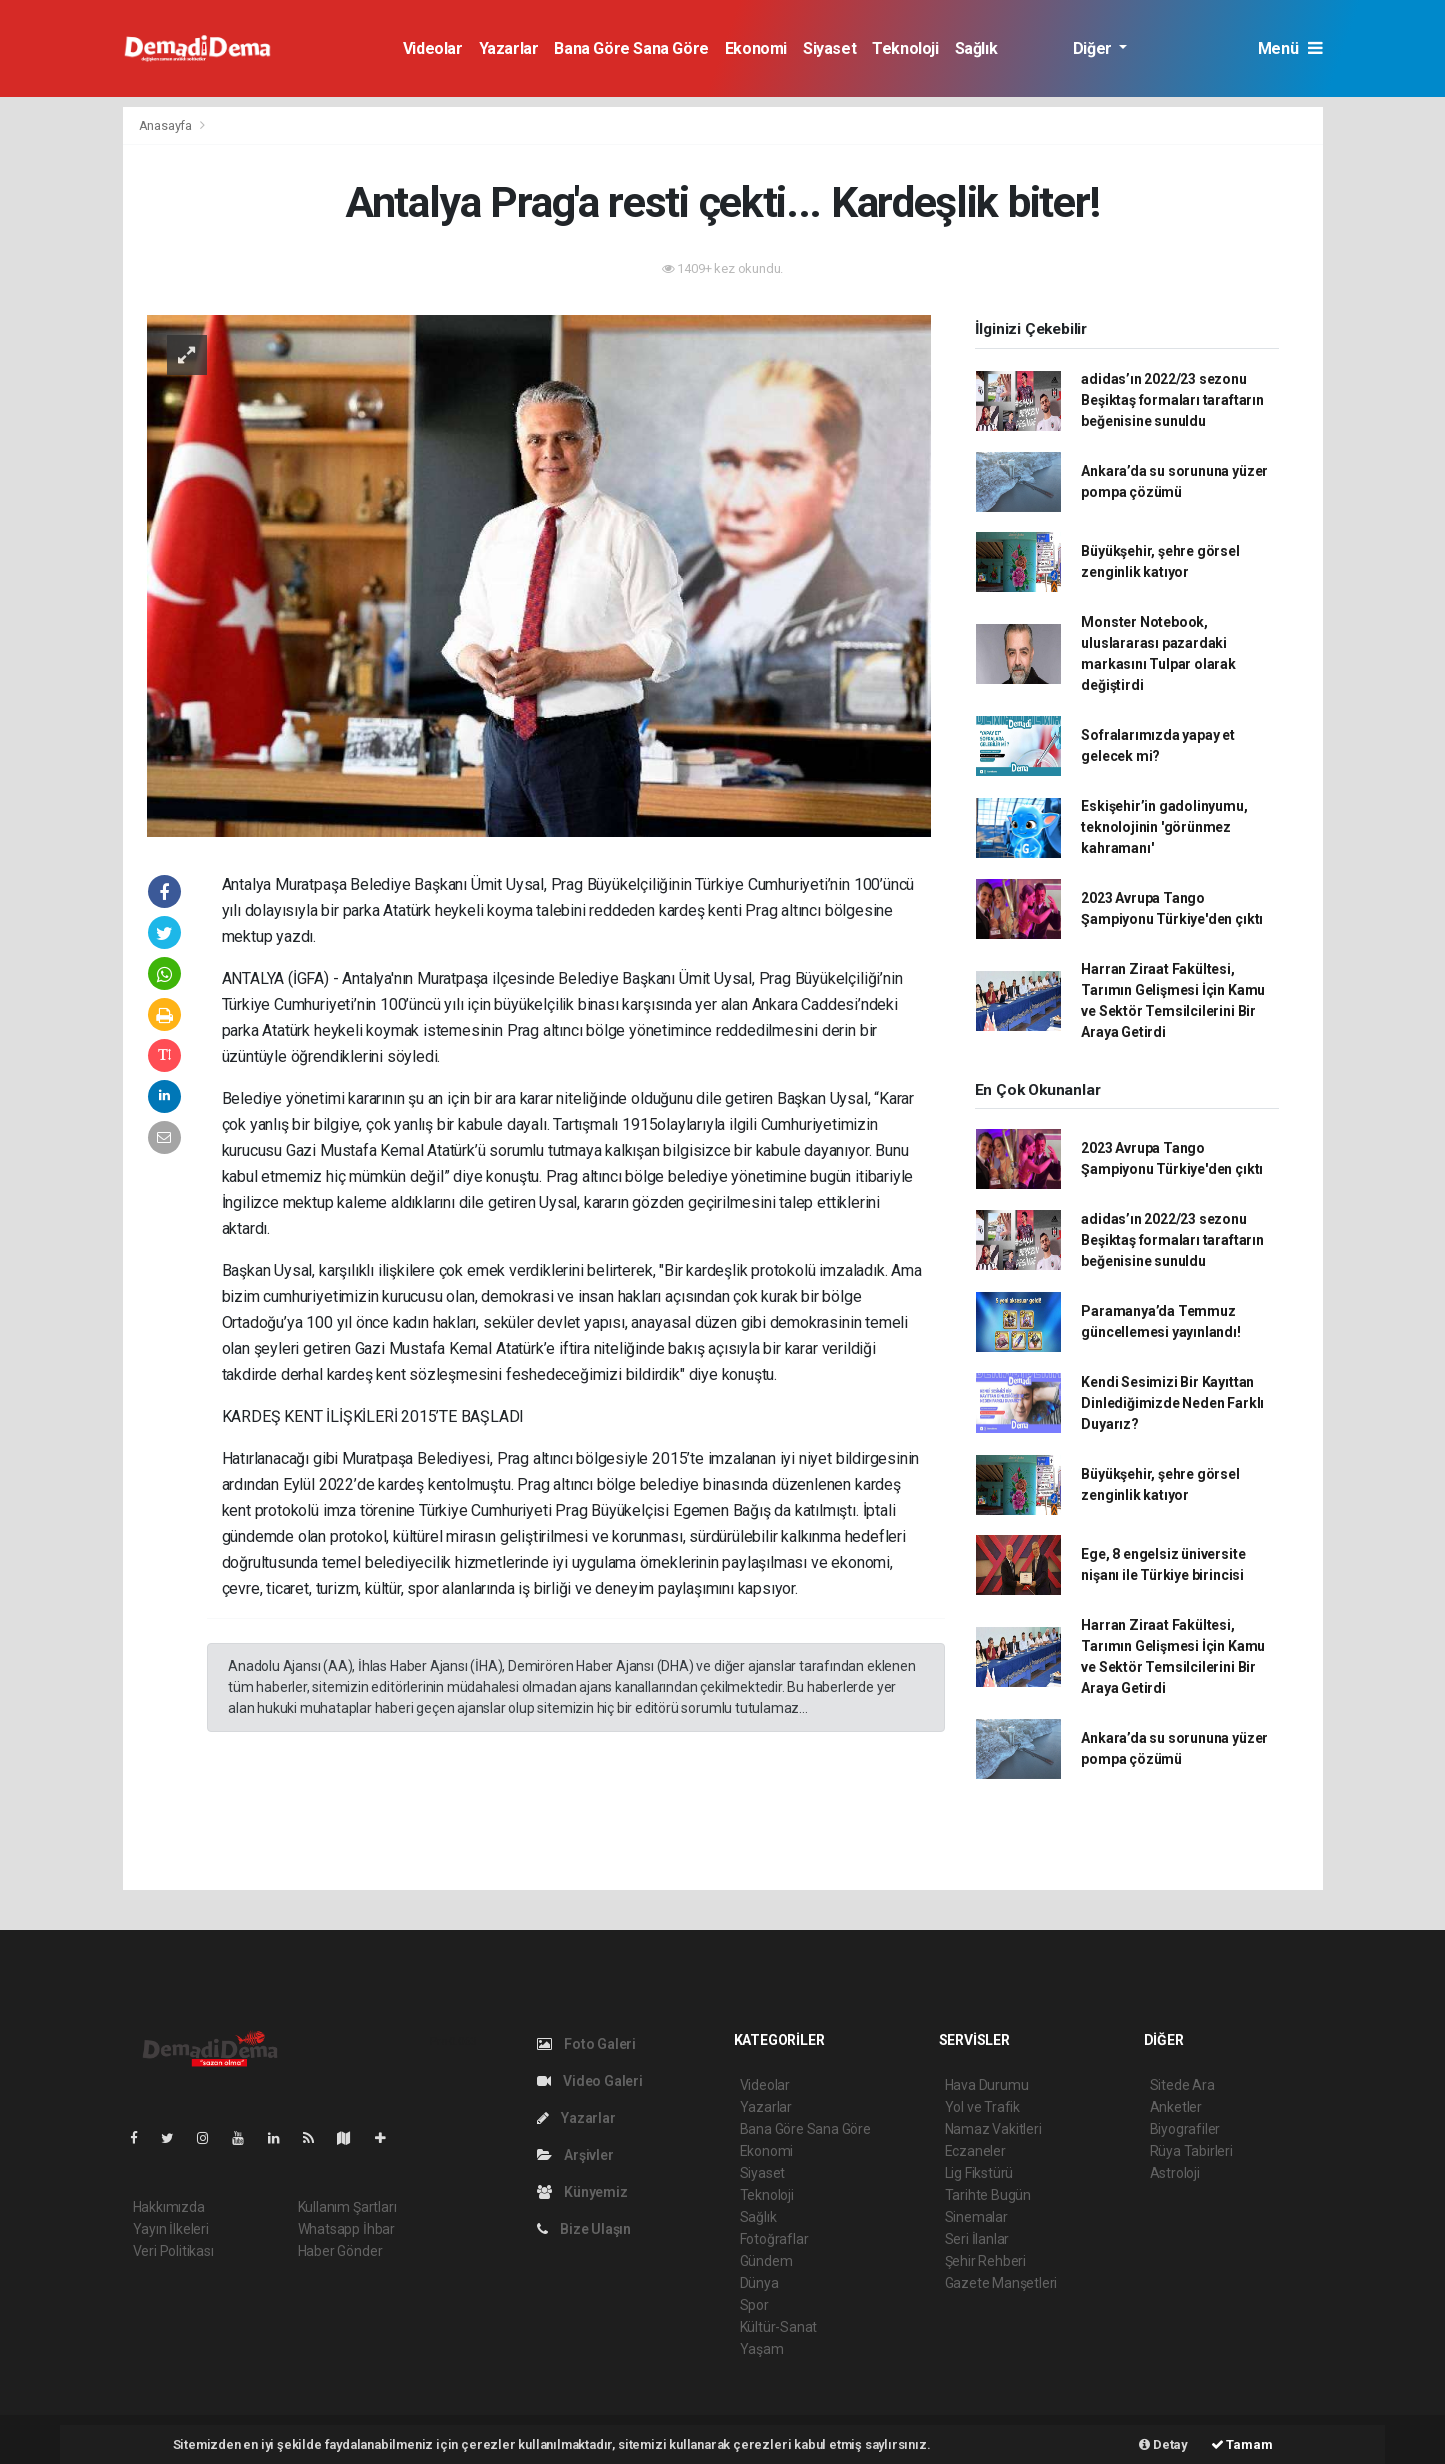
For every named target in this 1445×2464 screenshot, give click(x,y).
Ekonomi (756, 48)
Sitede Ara (1182, 2085)
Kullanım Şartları (347, 2207)
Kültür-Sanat (779, 2327)
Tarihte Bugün (988, 2195)
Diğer (1094, 48)
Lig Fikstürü (979, 2173)
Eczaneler (975, 2151)
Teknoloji (905, 48)
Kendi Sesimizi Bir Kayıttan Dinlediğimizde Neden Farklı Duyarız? (1172, 1403)
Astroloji (1175, 2173)
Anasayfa (167, 125)
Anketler (1176, 2107)
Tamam (1242, 2444)
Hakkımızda (169, 2207)
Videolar (433, 48)
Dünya (759, 2283)
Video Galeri (590, 2081)
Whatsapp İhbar (346, 2229)
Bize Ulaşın (584, 2229)
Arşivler (575, 2155)
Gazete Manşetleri (1001, 2283)
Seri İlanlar (977, 2239)
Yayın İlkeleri (171, 2229)
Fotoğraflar (774, 2239)
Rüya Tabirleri (1191, 2151)
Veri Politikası (173, 2251)
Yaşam (762, 2349)
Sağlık (976, 48)
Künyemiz (582, 2192)
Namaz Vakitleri (993, 2129)
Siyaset (829, 48)
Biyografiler (1185, 2129)
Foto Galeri (587, 2044)
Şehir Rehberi (986, 2261)
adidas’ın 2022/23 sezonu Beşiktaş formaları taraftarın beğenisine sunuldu (1172, 400)
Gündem (766, 2261)
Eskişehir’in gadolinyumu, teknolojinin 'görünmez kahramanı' (1164, 827)
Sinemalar (976, 2217)
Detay (1163, 2444)
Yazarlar (509, 48)
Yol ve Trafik (983, 2107)
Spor (754, 2305)
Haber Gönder (340, 2251)
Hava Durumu (987, 2085)
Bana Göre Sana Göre (631, 48)
